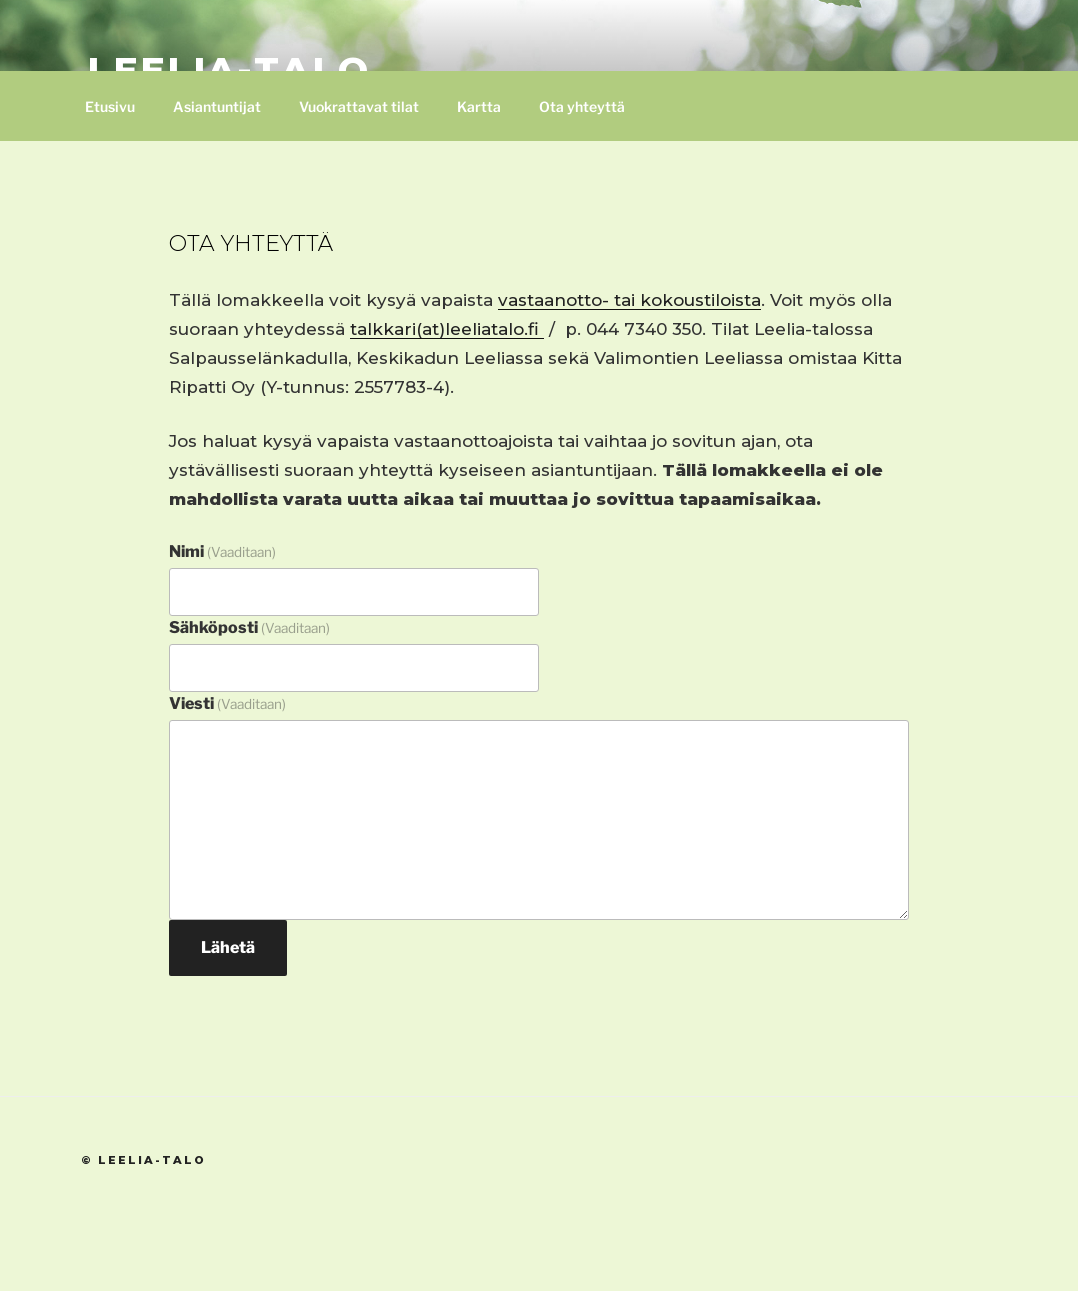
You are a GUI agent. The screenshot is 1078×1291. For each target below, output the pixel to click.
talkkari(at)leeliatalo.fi (447, 329)
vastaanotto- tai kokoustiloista (629, 300)
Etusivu (110, 106)
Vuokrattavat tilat (359, 106)
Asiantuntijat (217, 106)
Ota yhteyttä (582, 106)
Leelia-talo (229, 70)
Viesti (227, 703)
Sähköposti (249, 627)
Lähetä (228, 947)
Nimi (222, 551)
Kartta (479, 106)
